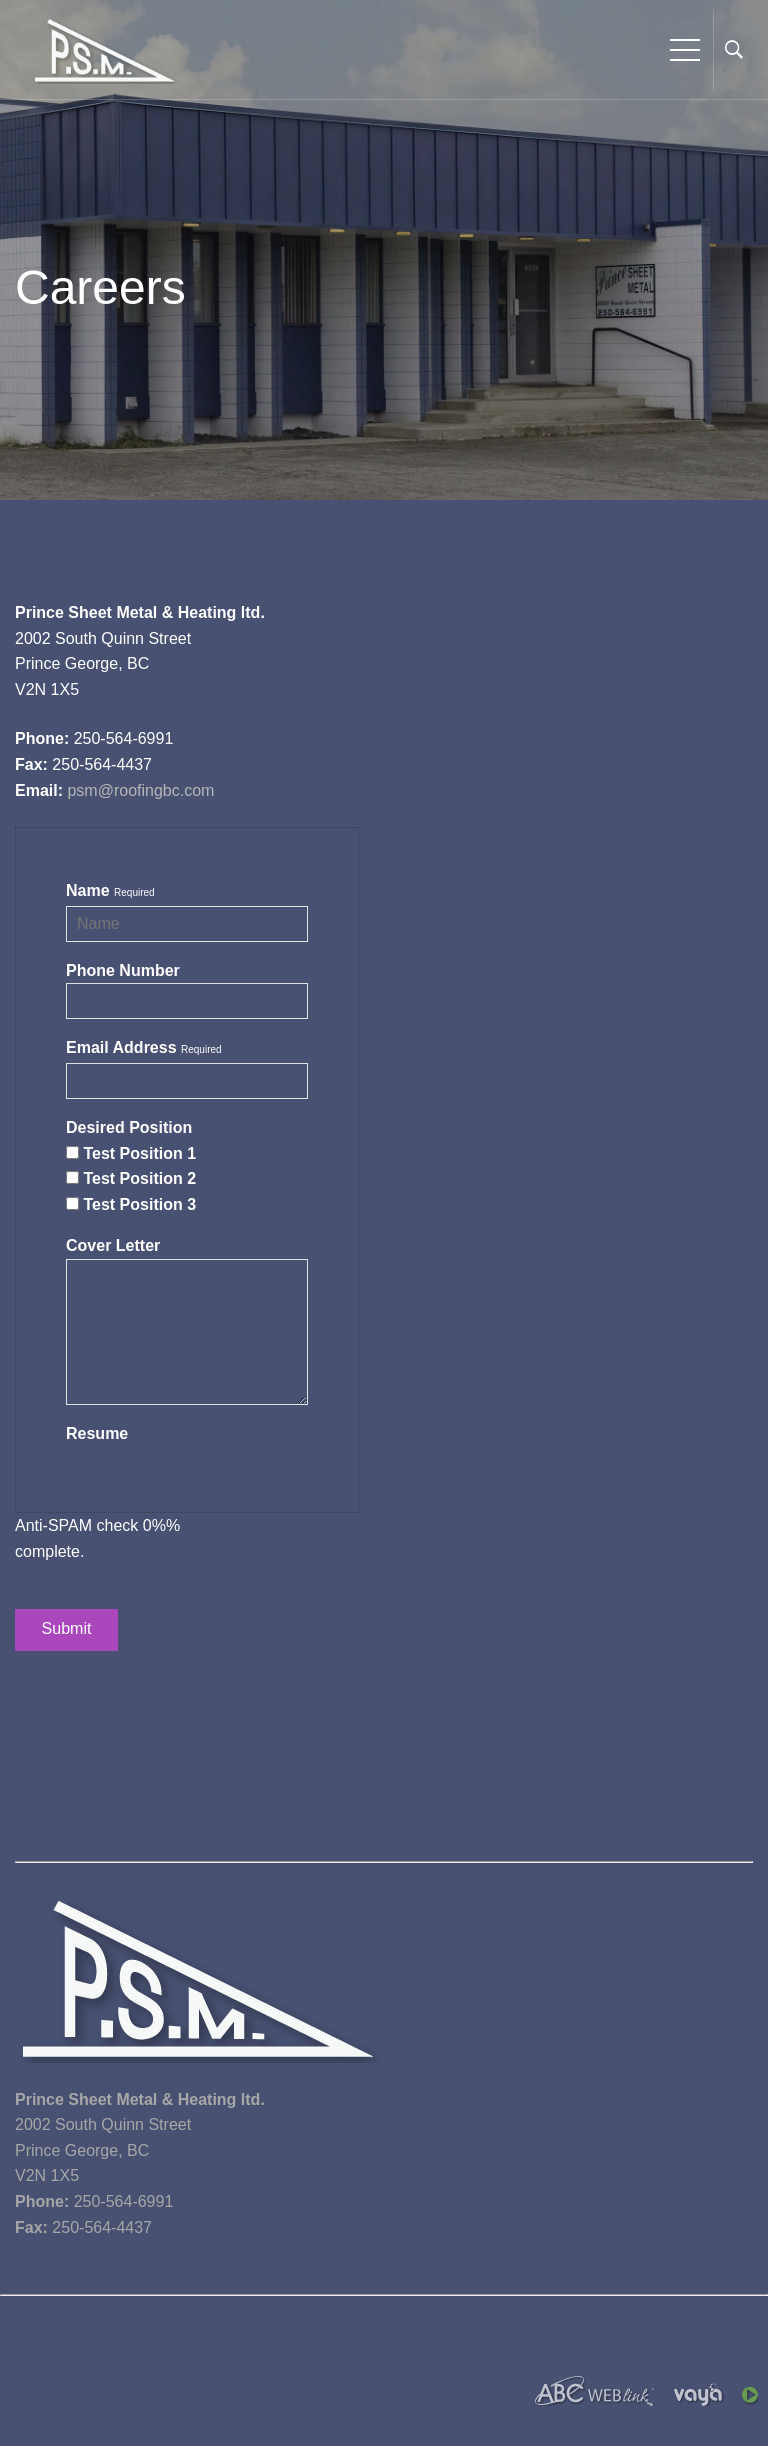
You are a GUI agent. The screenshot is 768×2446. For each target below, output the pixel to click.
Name (88, 890)
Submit (66, 1630)
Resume (97, 1433)
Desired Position (129, 1127)
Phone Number (123, 970)
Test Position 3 (139, 1204)
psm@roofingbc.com (140, 790)
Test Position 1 (139, 1153)
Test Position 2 (139, 1178)
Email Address (121, 1047)
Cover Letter (113, 1245)
